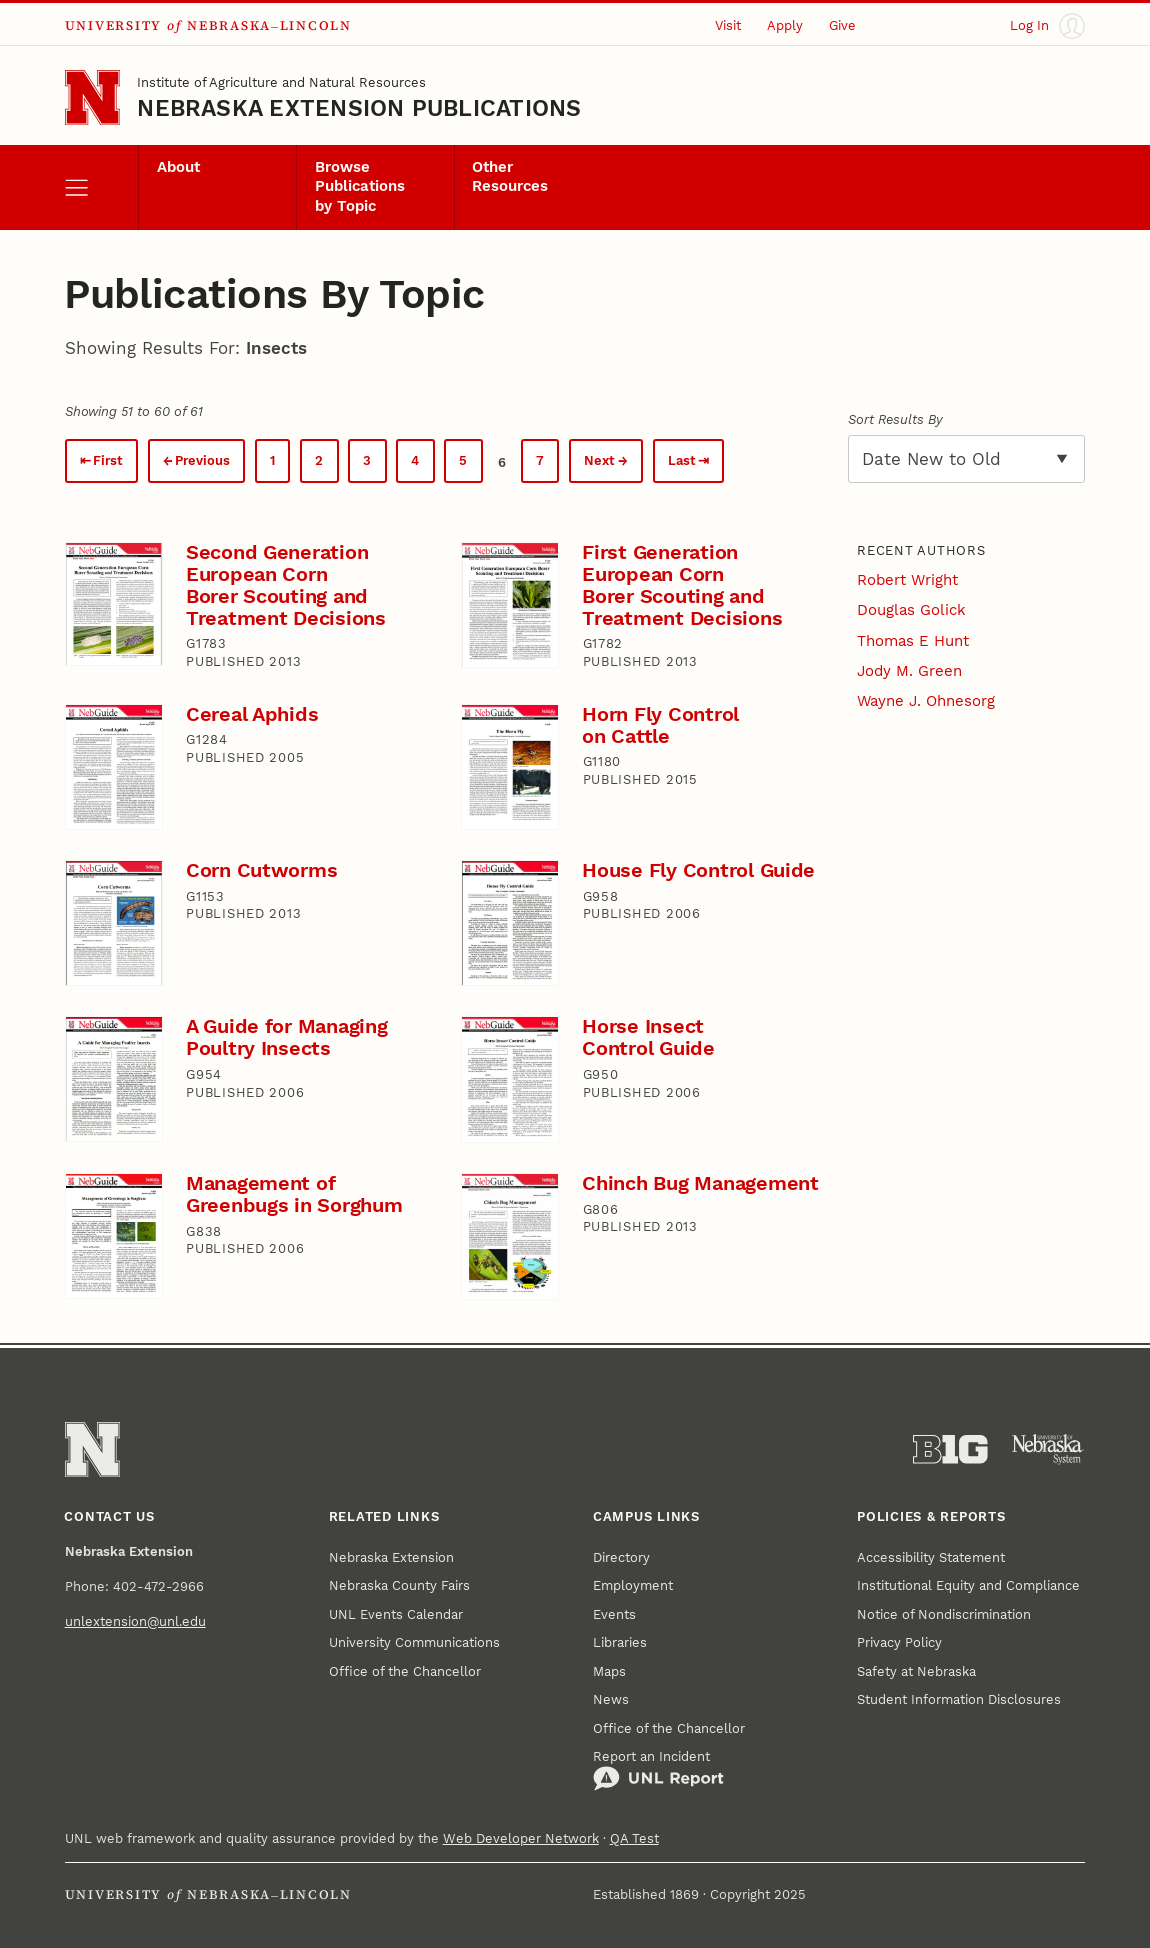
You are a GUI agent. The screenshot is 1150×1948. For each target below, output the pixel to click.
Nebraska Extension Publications (359, 108)
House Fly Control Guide (698, 870)
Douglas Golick (911, 610)
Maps (609, 1671)
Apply (785, 25)
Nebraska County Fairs (399, 1585)
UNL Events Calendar (396, 1614)
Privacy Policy (899, 1642)
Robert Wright (907, 580)
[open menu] (102, 187)
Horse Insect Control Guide (648, 1037)
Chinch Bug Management (700, 1183)
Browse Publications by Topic (360, 186)
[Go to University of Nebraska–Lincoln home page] (92, 97)
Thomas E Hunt (913, 641)
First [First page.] (108, 460)
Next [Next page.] (599, 460)
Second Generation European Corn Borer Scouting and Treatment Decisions (286, 585)
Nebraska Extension (391, 1557)
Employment (633, 1585)
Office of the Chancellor (405, 1671)
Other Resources (510, 177)
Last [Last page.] (682, 460)
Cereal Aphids (252, 714)
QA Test (634, 1838)
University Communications (414, 1642)
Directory (621, 1557)
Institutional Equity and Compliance (968, 1585)
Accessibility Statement (931, 1557)
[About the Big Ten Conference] (950, 1449)
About (178, 167)
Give (842, 25)
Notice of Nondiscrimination (944, 1614)
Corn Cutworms (262, 870)
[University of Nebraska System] (1048, 1449)
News (611, 1699)
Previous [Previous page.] (202, 460)
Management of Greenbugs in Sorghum (294, 1194)
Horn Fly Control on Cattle (660, 725)
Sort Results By (895, 419)
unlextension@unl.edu (135, 1621)
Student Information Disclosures (959, 1699)
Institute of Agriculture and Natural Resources (281, 82)
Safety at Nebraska (916, 1671)
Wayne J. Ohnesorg (926, 701)
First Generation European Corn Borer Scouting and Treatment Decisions (682, 585)
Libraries (620, 1642)
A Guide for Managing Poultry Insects (287, 1037)
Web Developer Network (521, 1838)
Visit (728, 25)
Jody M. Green (909, 671)
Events (614, 1614)
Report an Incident (658, 1770)
